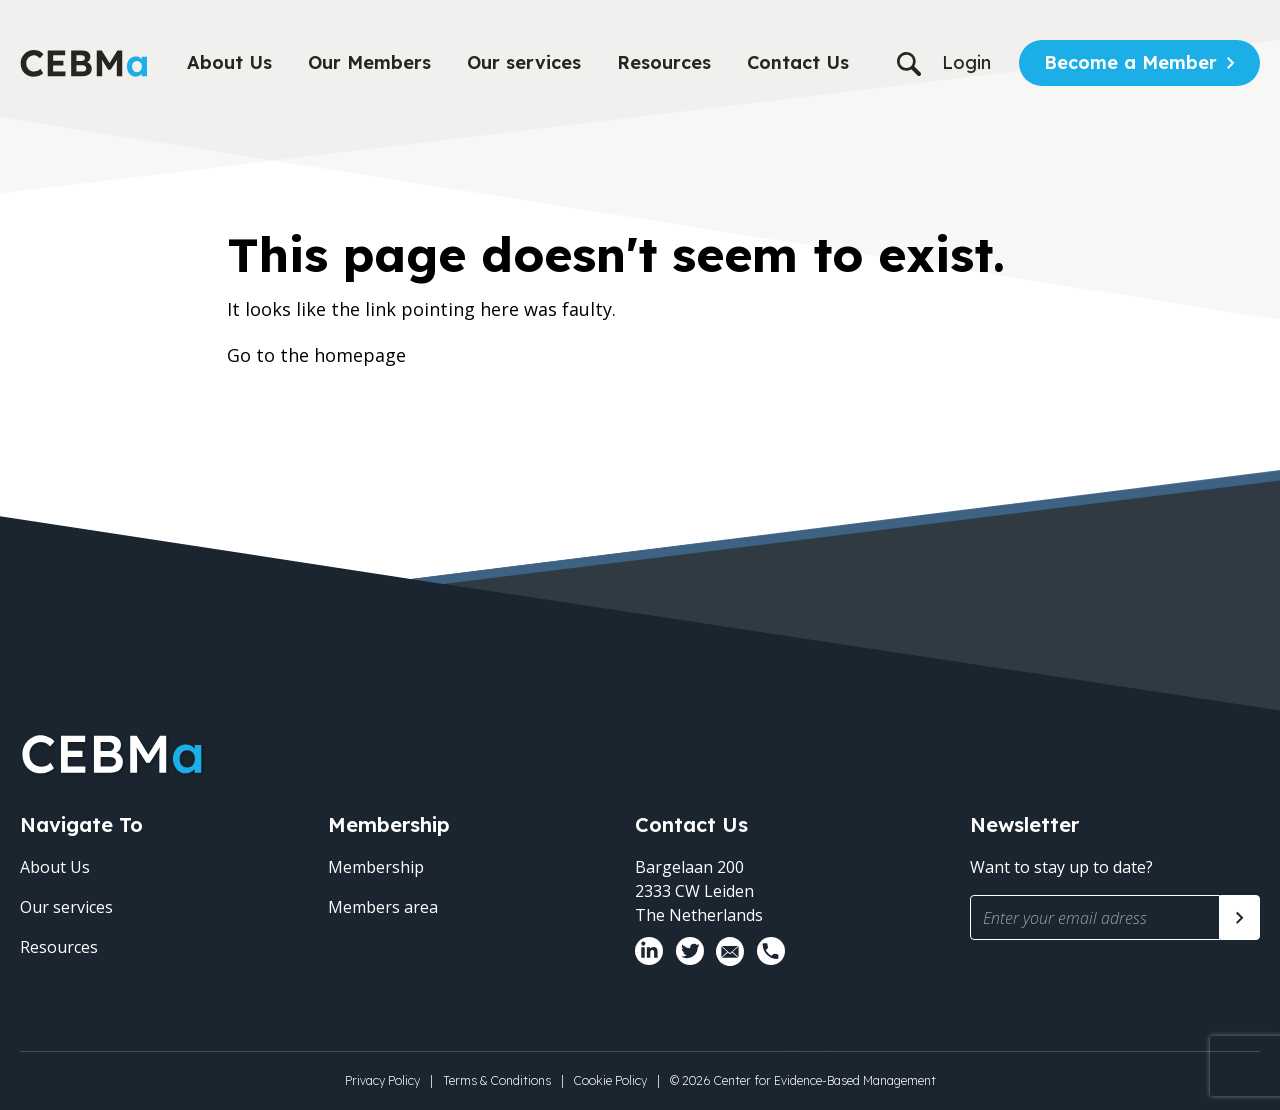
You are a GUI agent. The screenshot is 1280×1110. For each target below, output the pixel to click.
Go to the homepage (316, 355)
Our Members (369, 62)
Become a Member (1130, 62)
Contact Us (798, 62)
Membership (376, 867)
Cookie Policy (610, 1080)
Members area (383, 907)
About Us (229, 62)
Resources (664, 62)
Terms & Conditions (497, 1080)
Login (966, 62)
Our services (524, 62)
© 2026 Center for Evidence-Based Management (803, 1080)
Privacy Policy (382, 1080)
